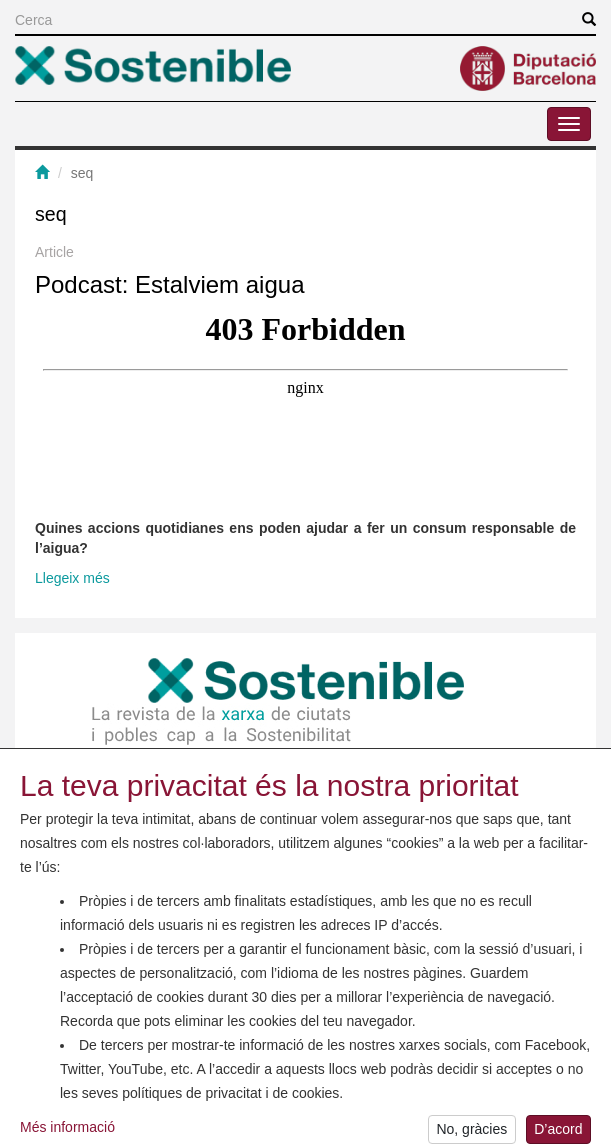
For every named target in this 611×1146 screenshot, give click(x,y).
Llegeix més (72, 578)
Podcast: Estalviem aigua (169, 284)
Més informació (67, 1134)
